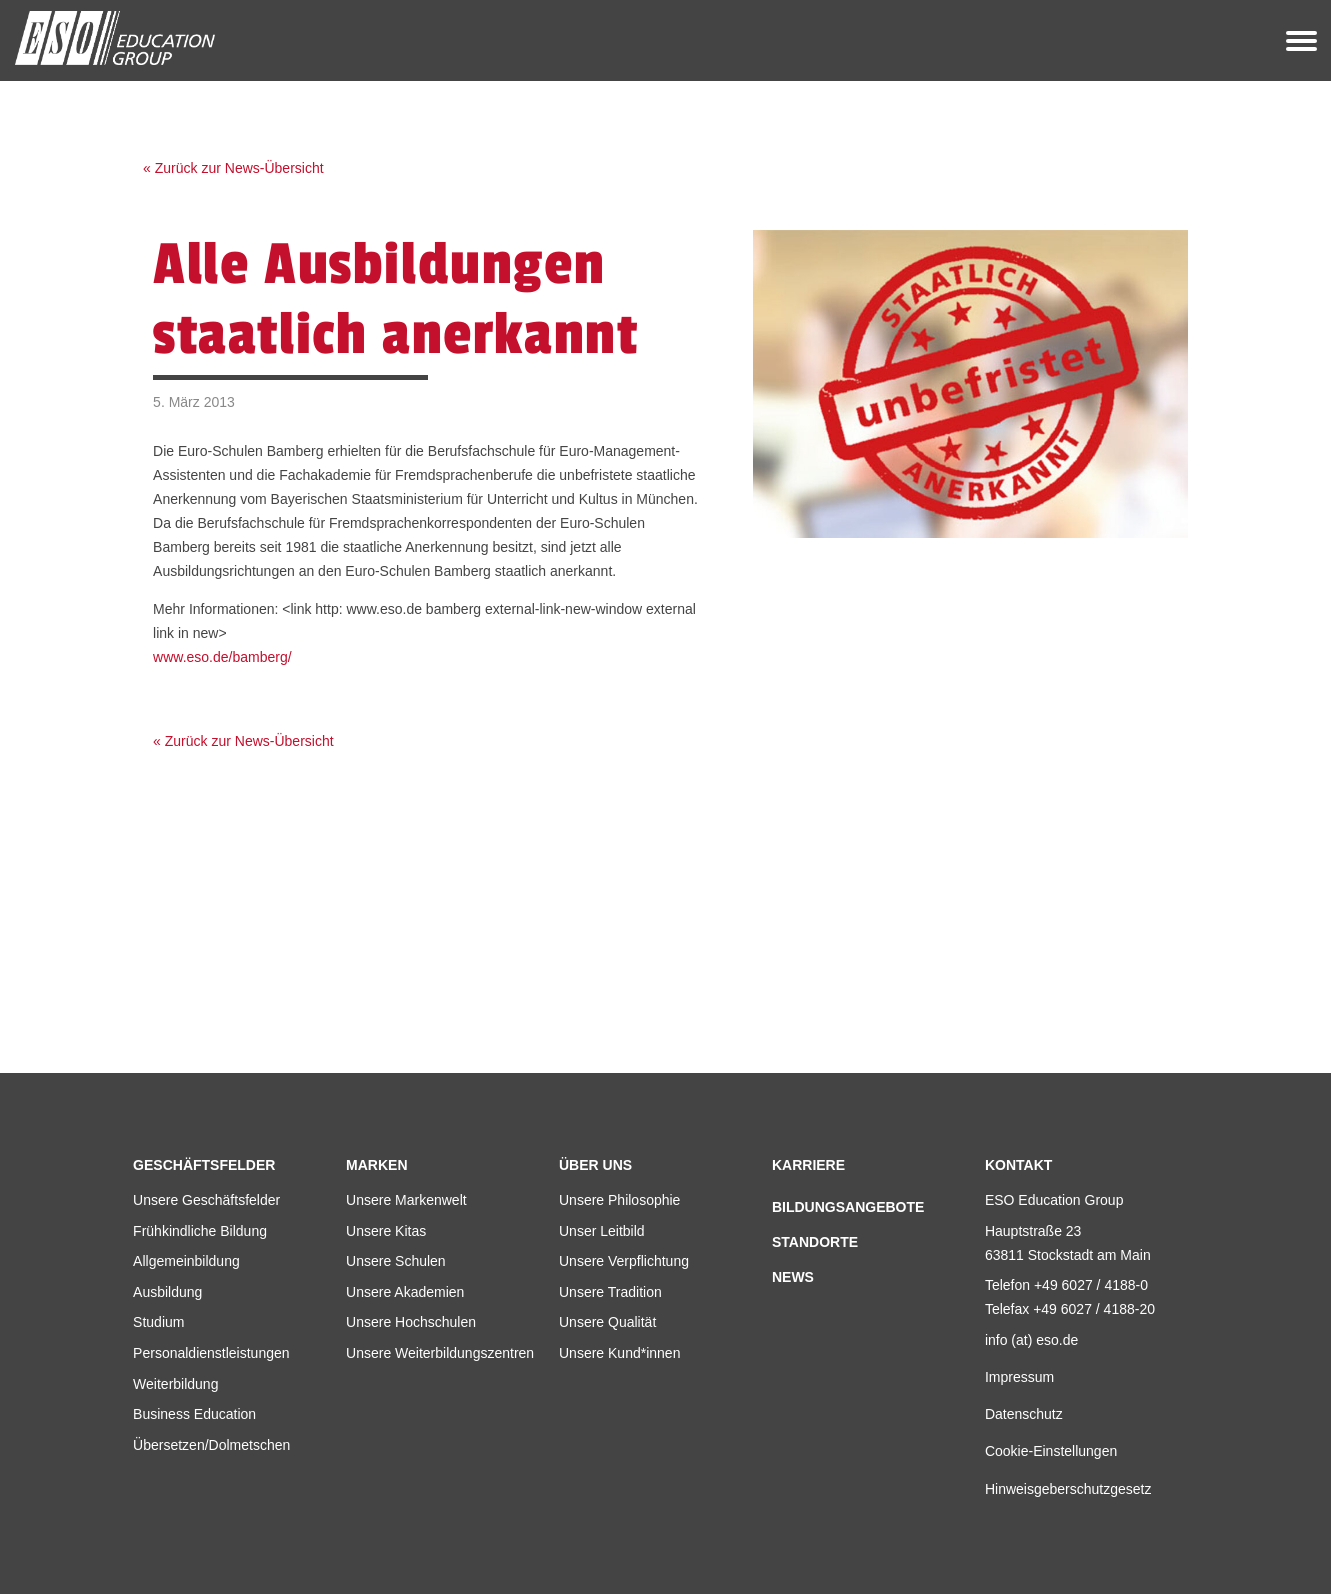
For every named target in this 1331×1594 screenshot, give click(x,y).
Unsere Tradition (610, 1292)
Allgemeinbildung (186, 1261)
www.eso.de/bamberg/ (222, 657)
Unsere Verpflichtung (624, 1261)
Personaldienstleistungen (211, 1353)
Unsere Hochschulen (411, 1322)
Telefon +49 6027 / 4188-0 (1066, 1285)
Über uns (595, 1165)
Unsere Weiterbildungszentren (440, 1353)
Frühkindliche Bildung (200, 1231)
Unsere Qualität (607, 1322)
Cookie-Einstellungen (1051, 1451)
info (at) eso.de (1031, 1340)
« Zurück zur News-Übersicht (233, 168)
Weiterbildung (175, 1384)
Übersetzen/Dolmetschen (211, 1445)
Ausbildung (167, 1292)
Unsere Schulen (396, 1261)
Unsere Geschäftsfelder (206, 1200)
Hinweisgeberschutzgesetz (1068, 1489)
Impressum (1019, 1377)
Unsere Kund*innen (619, 1353)
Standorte (815, 1242)
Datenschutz (1024, 1414)
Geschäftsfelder (204, 1165)
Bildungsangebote (848, 1207)
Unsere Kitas (386, 1231)
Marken (376, 1165)
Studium (158, 1322)
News (793, 1277)
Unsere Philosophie (619, 1200)
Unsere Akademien (405, 1292)
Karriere (808, 1165)
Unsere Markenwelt (406, 1200)
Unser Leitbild (602, 1231)
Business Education (194, 1414)
